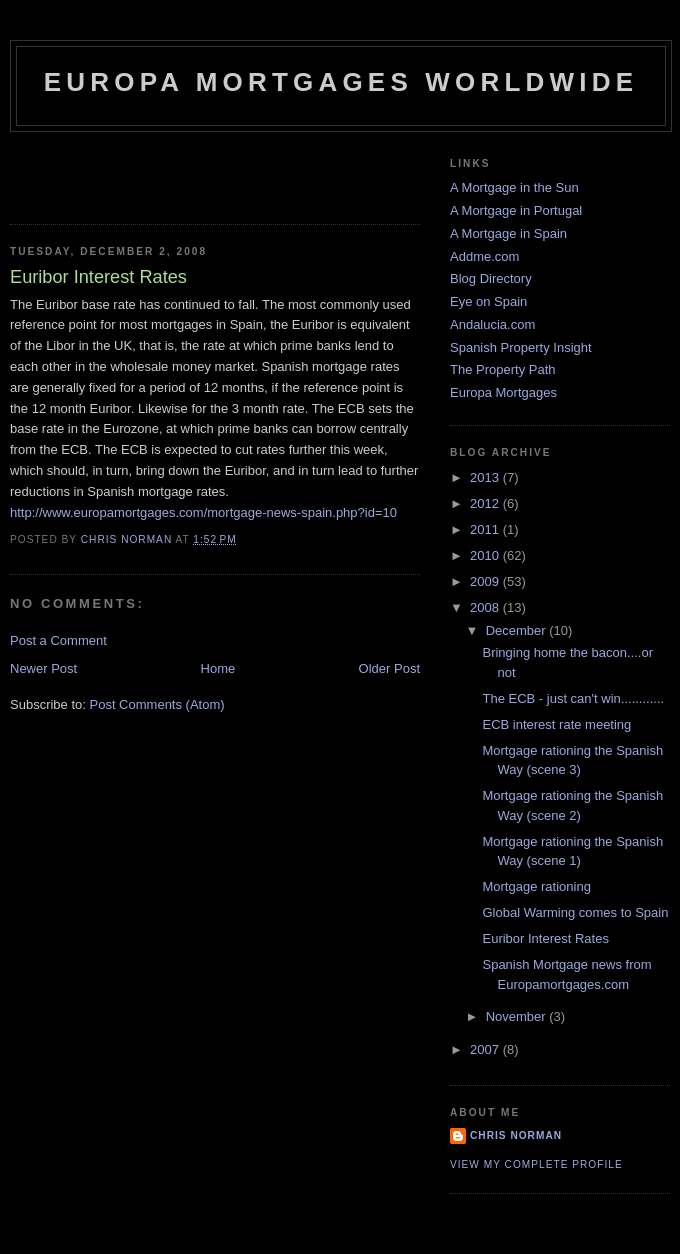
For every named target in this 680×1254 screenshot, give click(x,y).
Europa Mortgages (503, 392)
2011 (486, 529)
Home (218, 668)
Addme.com (484, 256)
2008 (486, 607)
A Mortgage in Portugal (516, 210)
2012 (486, 503)
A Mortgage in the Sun (514, 187)
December (518, 630)
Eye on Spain (488, 301)
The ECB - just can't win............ (573, 698)
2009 (486, 581)
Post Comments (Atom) (157, 704)
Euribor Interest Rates (545, 938)
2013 (486, 477)
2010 (486, 555)
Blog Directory (491, 278)
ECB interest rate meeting (556, 724)
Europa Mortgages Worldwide (341, 82)
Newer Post (43, 668)
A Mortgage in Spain (508, 233)
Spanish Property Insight (521, 347)
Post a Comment (58, 640)
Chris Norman (516, 1135)
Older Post (389, 668)
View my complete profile (536, 1164)
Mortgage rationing (536, 886)
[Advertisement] (127, 172)
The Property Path (503, 369)
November (518, 1016)
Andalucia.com (492, 324)
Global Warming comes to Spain (575, 912)
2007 (486, 1049)
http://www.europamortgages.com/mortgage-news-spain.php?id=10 (203, 512)
